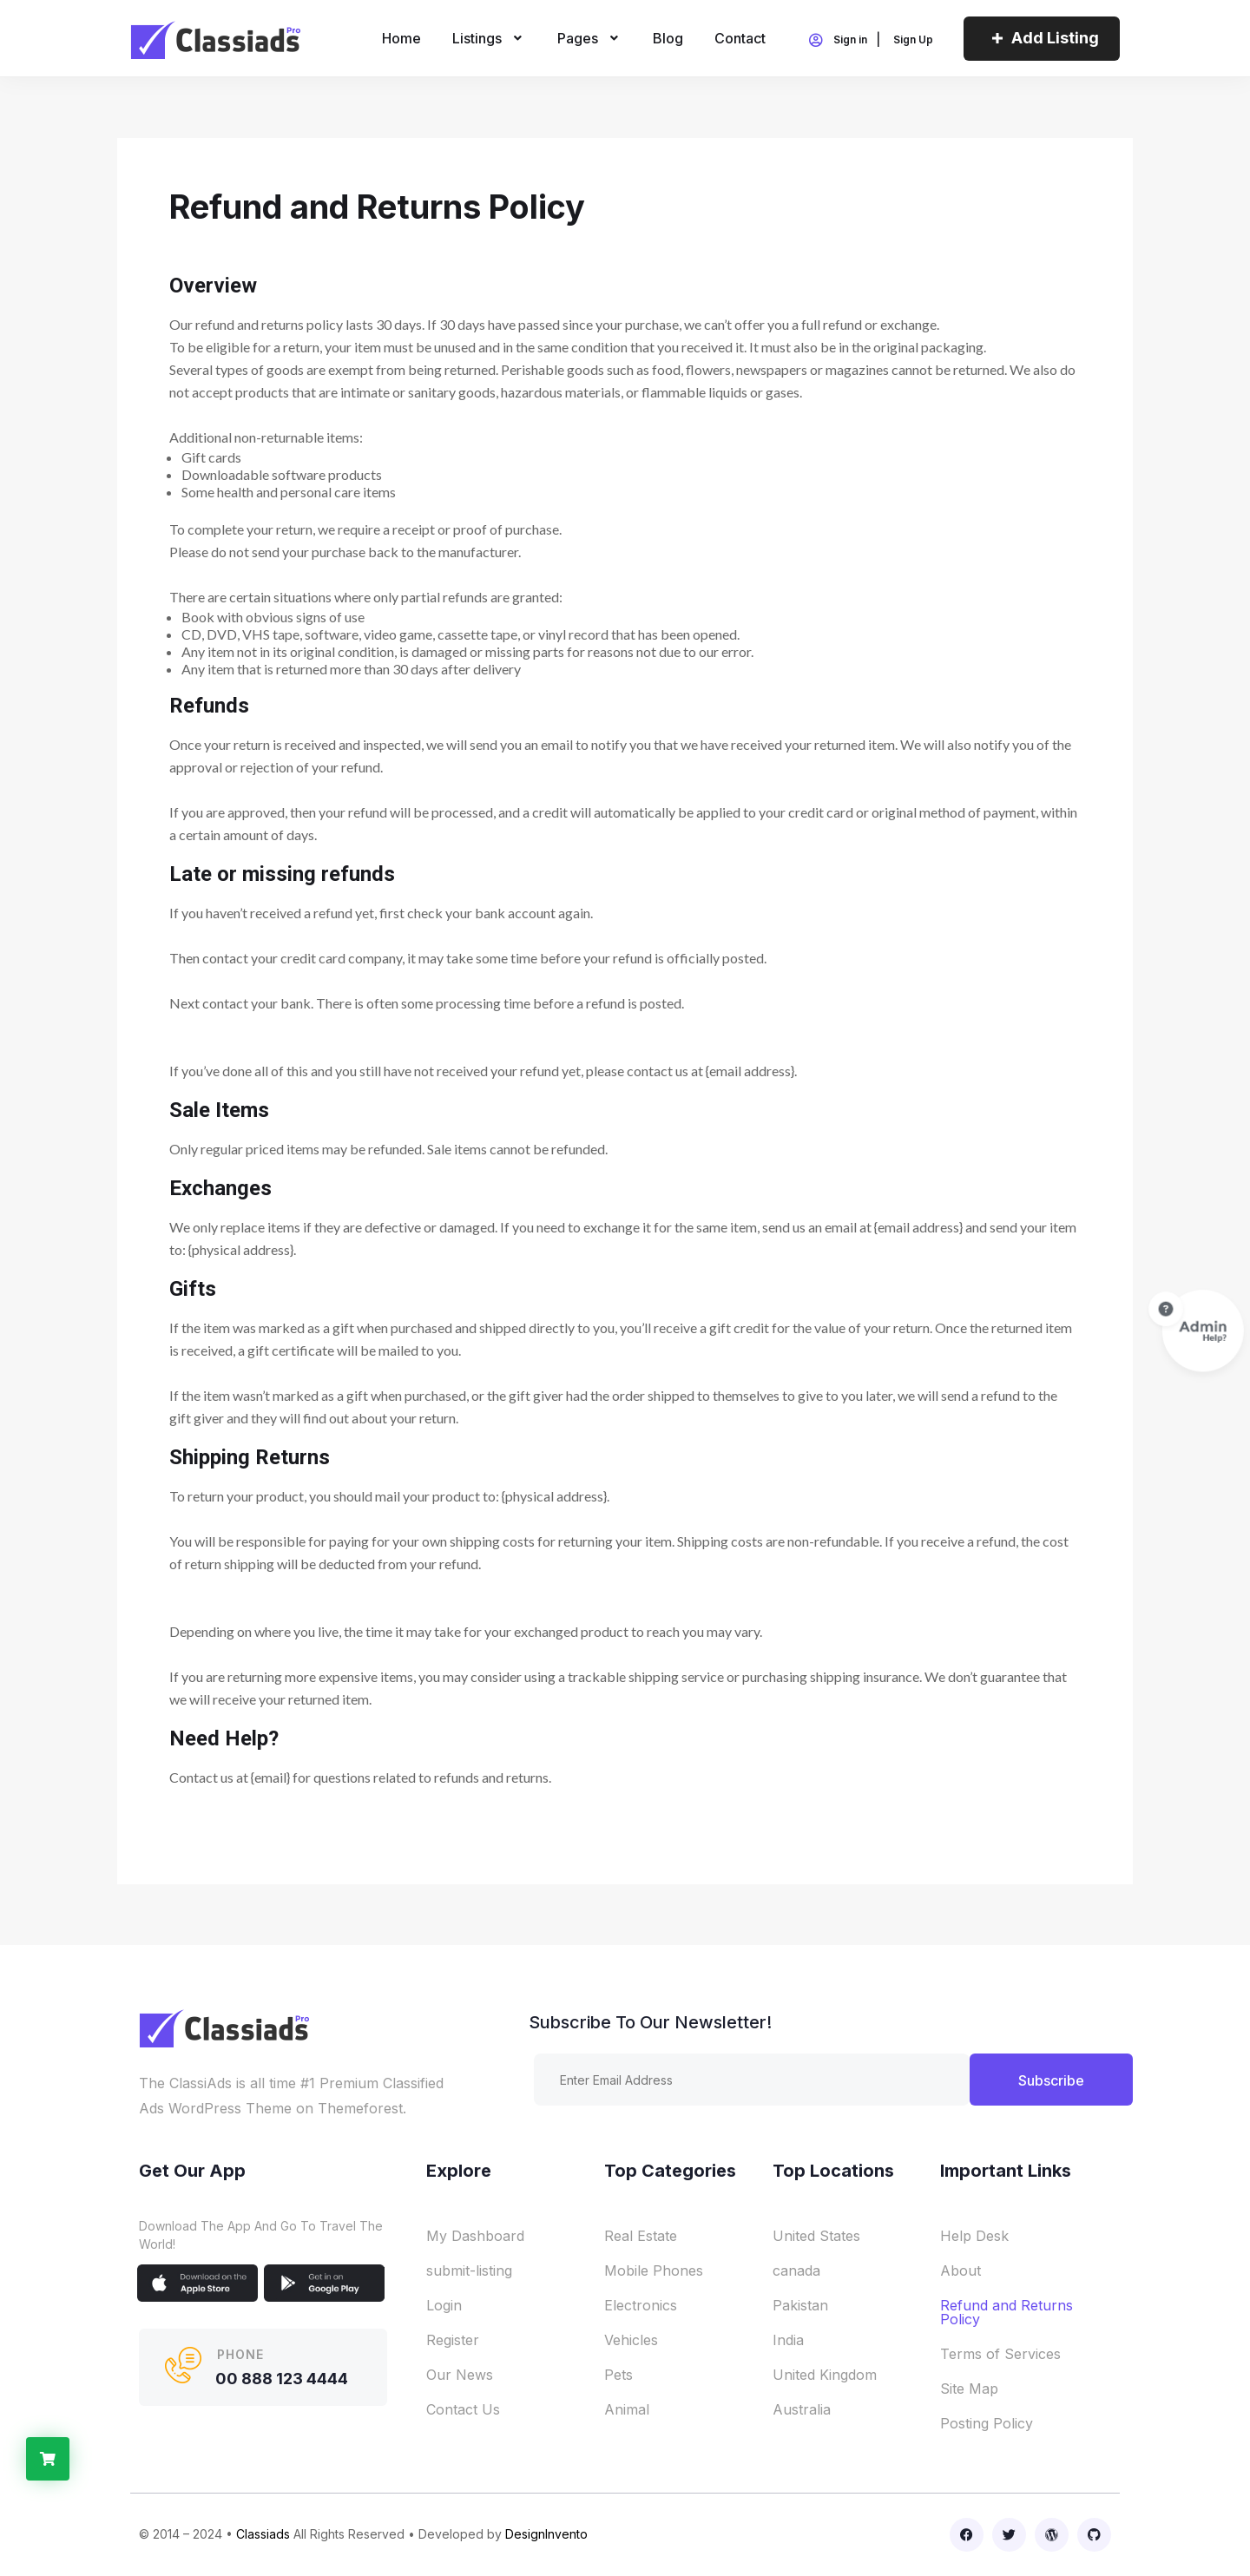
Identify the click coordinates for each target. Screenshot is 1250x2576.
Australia (802, 2409)
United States (816, 2235)
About (960, 2270)
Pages (589, 38)
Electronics (640, 2305)
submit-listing (469, 2270)
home (401, 38)
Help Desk (974, 2235)
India (788, 2340)
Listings (489, 38)
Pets (618, 2374)
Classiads (263, 2534)
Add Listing (1041, 38)
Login (444, 2305)
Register (452, 2340)
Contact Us (463, 2409)
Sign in (837, 41)
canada (796, 2270)
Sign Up (913, 40)
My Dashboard (475, 2235)
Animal (626, 2409)
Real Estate (640, 2235)
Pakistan (800, 2305)
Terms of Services (1000, 2353)
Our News (459, 2374)
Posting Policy (986, 2423)
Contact (740, 38)
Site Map (969, 2388)
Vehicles (631, 2340)
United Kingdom (825, 2374)
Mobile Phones (653, 2270)
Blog (668, 38)
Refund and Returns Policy (1006, 2312)
